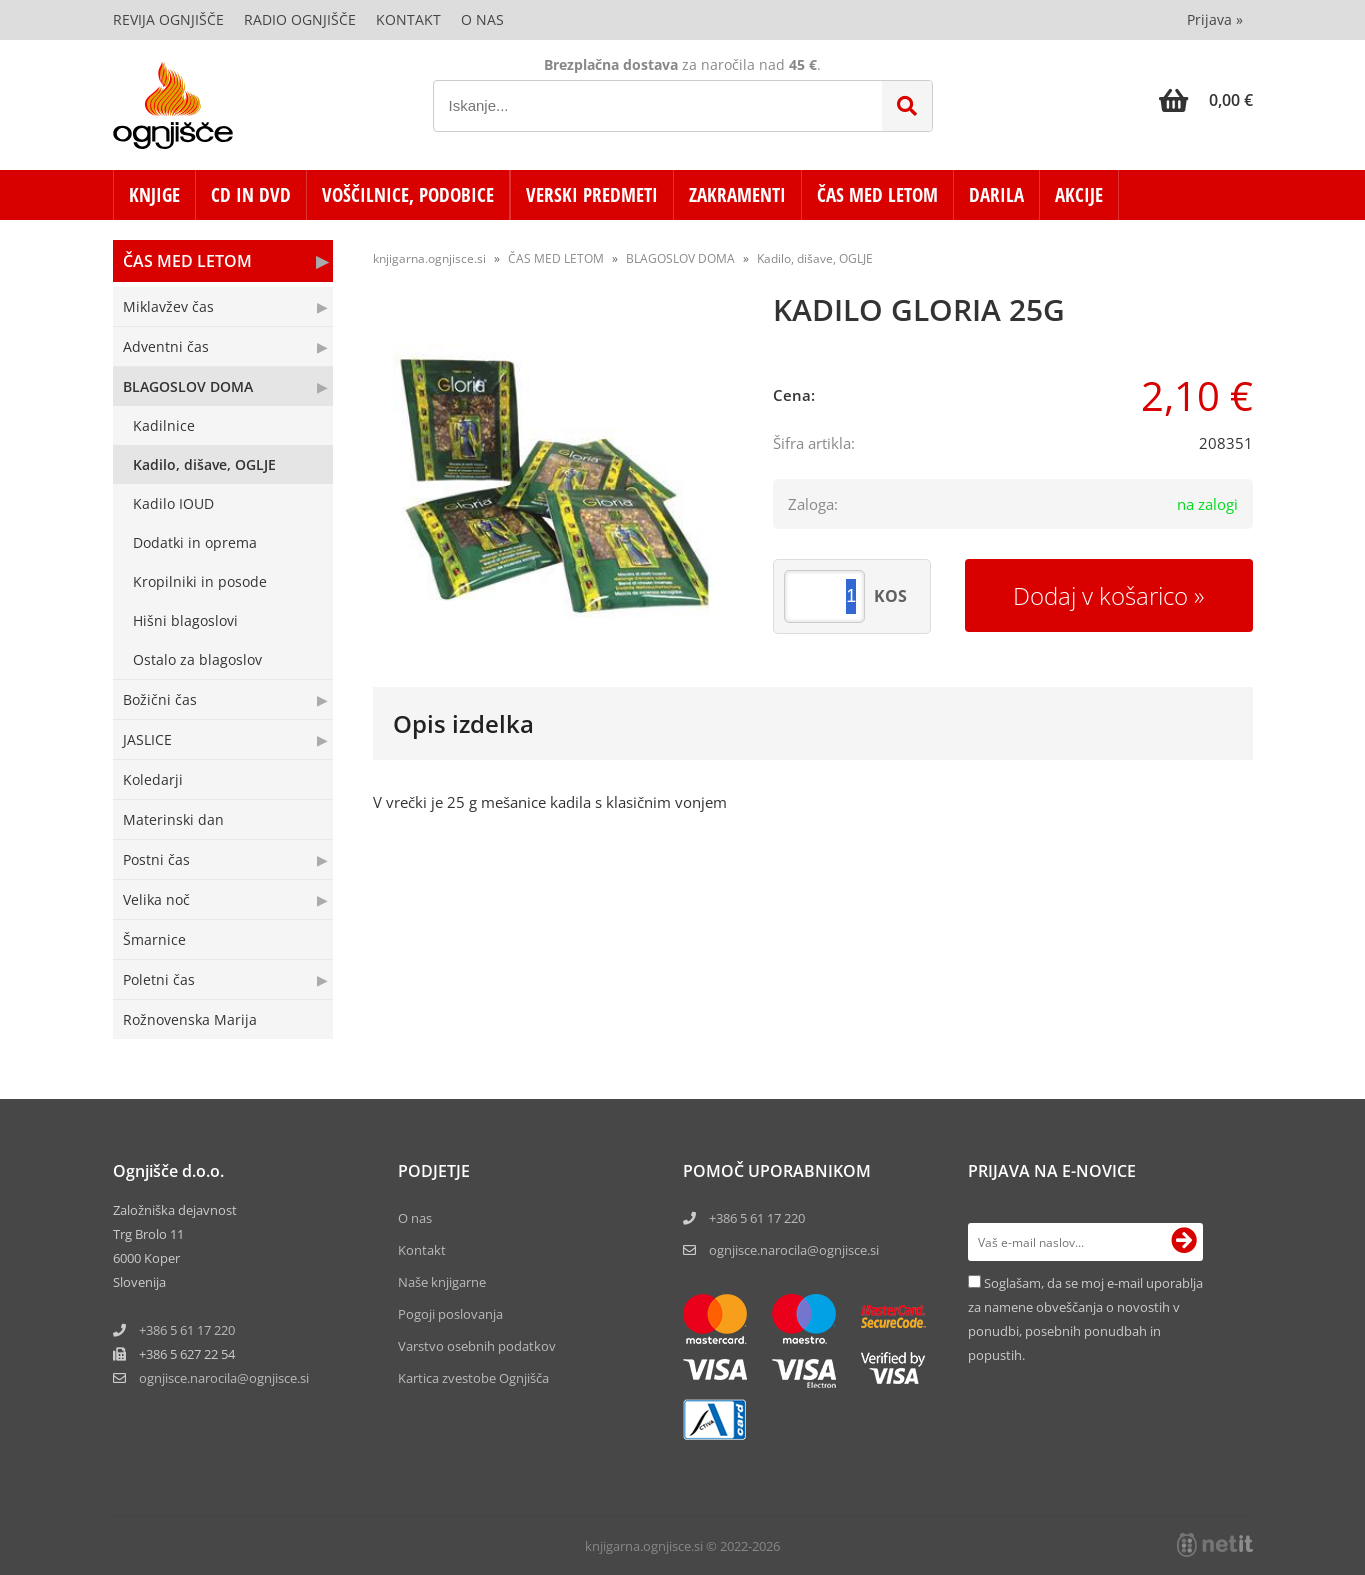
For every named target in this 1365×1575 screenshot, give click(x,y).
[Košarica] (1206, 100)
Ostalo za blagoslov (197, 659)
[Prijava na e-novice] (1184, 1242)
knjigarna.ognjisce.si (429, 258)
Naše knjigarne (442, 1282)
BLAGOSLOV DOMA (188, 386)
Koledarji (153, 779)
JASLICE (147, 739)
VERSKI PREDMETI (592, 195)
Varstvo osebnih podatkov (477, 1346)
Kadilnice (164, 425)
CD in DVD (251, 195)
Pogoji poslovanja (450, 1314)
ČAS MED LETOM (877, 195)
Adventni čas (166, 346)
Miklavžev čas (168, 306)
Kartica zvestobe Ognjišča (473, 1378)
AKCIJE (1079, 195)
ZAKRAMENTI (737, 195)
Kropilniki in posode (200, 581)
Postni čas (156, 859)
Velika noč (156, 899)
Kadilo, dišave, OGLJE (204, 464)
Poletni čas (159, 979)
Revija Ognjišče (168, 19)
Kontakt (408, 19)
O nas (482, 19)
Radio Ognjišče (300, 19)
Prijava (1215, 19)
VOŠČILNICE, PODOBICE (408, 195)
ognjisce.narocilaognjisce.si (224, 1378)
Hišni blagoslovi (185, 620)
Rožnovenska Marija (190, 1019)
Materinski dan (173, 819)
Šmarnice (154, 939)
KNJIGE (154, 195)
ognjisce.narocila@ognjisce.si (794, 1250)
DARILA (996, 195)
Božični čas (160, 699)
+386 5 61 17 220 (187, 1330)
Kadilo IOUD (173, 503)
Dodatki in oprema (195, 542)
